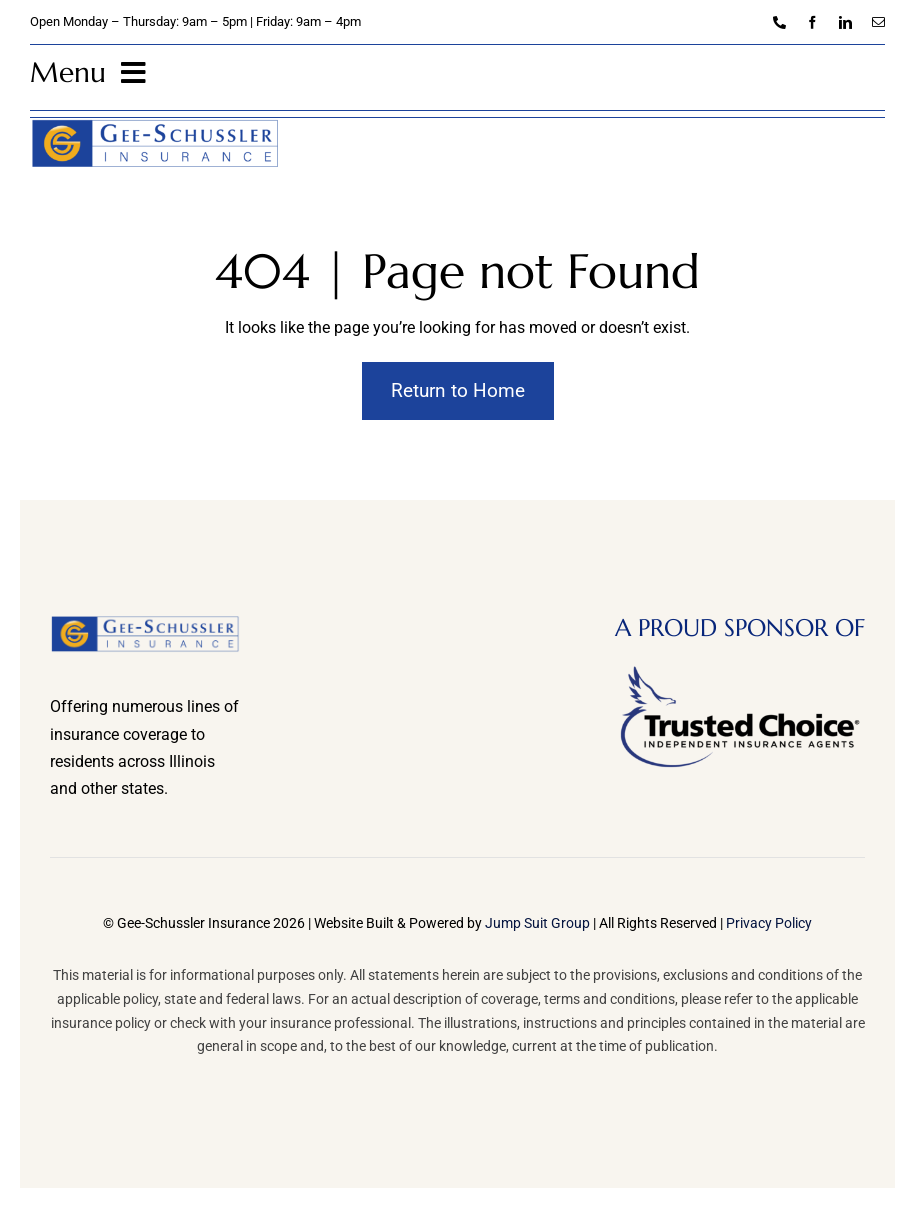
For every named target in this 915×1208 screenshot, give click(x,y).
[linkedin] (845, 22)
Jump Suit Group (537, 923)
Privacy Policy (769, 923)
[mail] (878, 22)
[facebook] (812, 22)
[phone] (779, 22)
